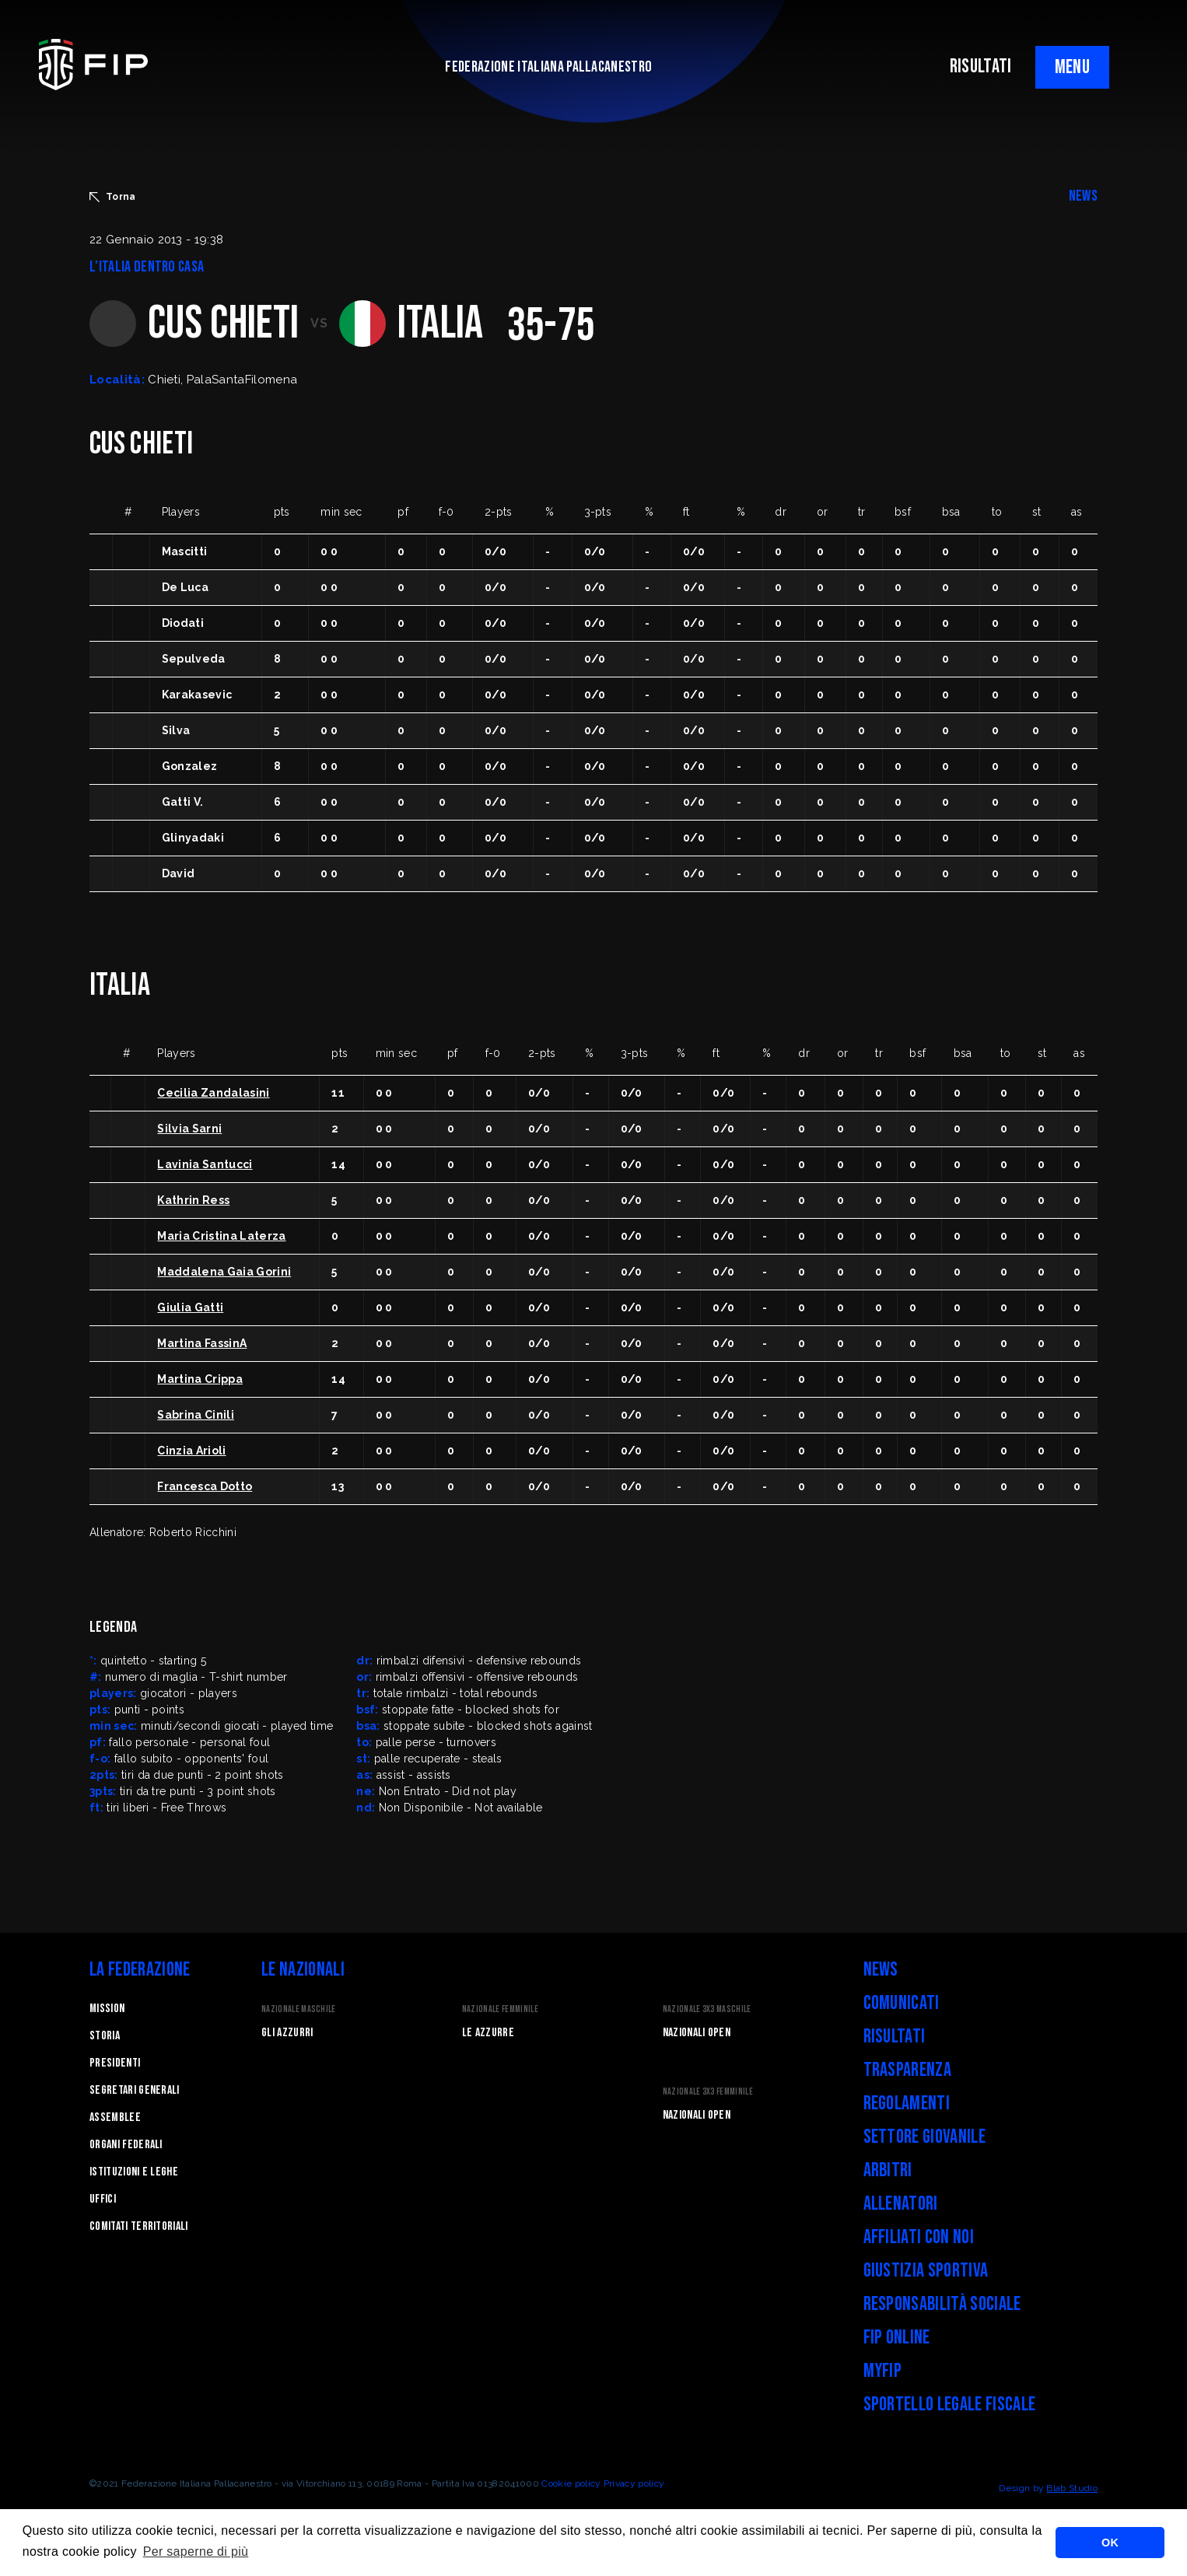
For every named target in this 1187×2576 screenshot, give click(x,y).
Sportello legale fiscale (949, 2404)
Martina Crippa (199, 1379)
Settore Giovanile (924, 2137)
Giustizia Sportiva (926, 2271)
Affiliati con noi (918, 2237)
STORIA (104, 2035)
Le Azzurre (488, 2032)
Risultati (894, 2037)
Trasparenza (907, 2070)
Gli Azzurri (287, 2032)
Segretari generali (134, 2090)
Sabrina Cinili (195, 1415)
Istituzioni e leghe (133, 2172)
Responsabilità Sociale (942, 2304)
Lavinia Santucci (204, 1164)
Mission (106, 2008)
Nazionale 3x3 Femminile (708, 2092)
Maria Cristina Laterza (221, 1236)
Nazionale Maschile (298, 2009)
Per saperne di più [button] (196, 2551)
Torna (112, 196)
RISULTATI (981, 66)
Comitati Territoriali (138, 2226)
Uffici (102, 2199)
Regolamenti (907, 2103)
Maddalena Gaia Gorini (224, 1271)
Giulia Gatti (190, 1307)
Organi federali (126, 2144)
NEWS (1083, 196)
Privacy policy (634, 2483)
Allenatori (900, 2204)
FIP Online (896, 2338)
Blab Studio (1072, 2488)
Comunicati (901, 2003)
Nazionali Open (696, 2032)
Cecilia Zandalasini (213, 1093)
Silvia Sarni (189, 1128)
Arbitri (887, 2170)
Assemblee (115, 2117)
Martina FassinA (202, 1343)
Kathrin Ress (193, 1200)
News (880, 1970)
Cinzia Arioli (191, 1450)
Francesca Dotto (204, 1486)
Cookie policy (571, 2483)
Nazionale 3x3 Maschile (707, 2009)
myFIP (882, 2371)
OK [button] (1110, 2542)
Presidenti (114, 2063)
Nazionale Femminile (500, 2009)
